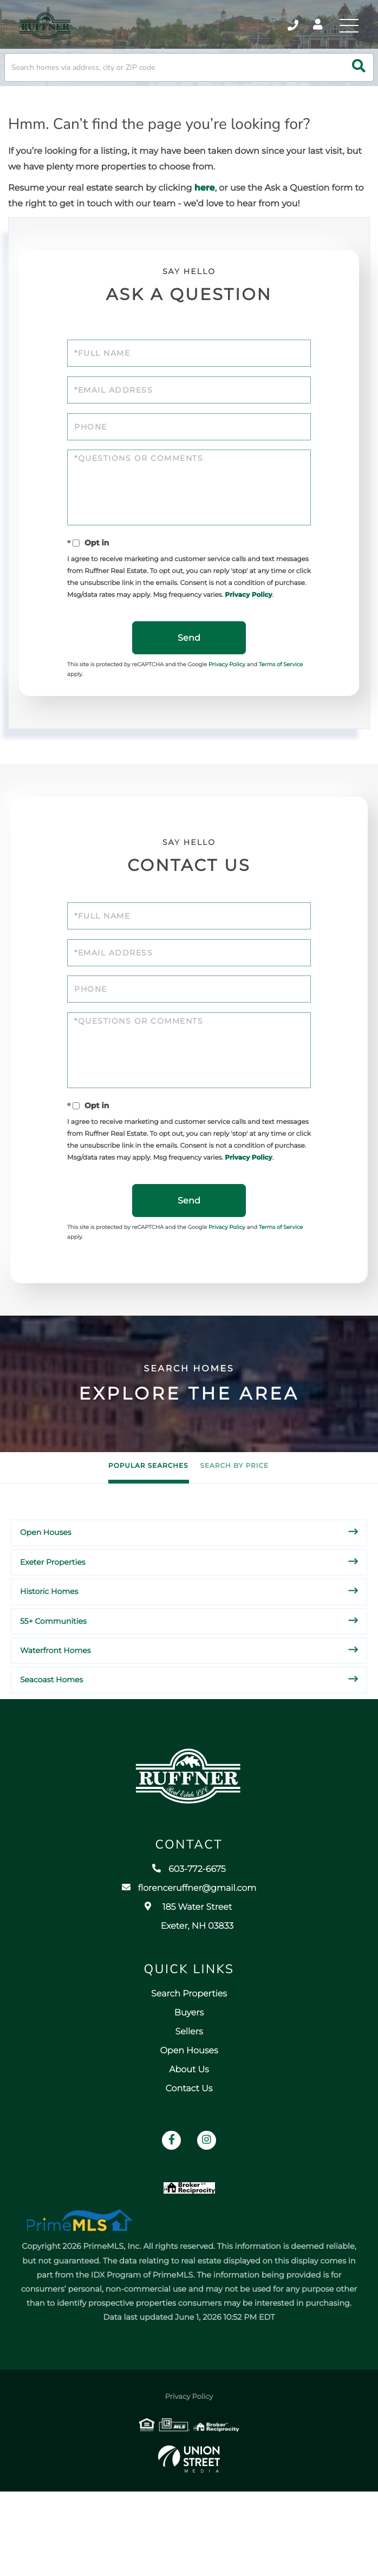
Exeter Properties (52, 1612)
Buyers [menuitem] (189, 2083)
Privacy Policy (248, 621)
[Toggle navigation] (345, 30)
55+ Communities (53, 1670)
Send (189, 668)
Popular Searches (148, 1516)
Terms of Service (281, 695)
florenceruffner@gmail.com (189, 1959)
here (204, 199)
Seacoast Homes (51, 1729)
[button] (359, 78)
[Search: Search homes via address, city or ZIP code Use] (189, 78)
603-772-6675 (189, 1940)
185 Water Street (189, 1987)
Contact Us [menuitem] (189, 2159)
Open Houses (45, 1582)
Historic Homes (49, 1641)
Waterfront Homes (55, 1700)
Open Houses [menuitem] (189, 2121)
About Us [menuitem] (189, 2140)
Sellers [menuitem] (189, 2102)
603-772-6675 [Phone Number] (276, 29)
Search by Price (234, 1516)
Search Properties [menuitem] (189, 2064)
